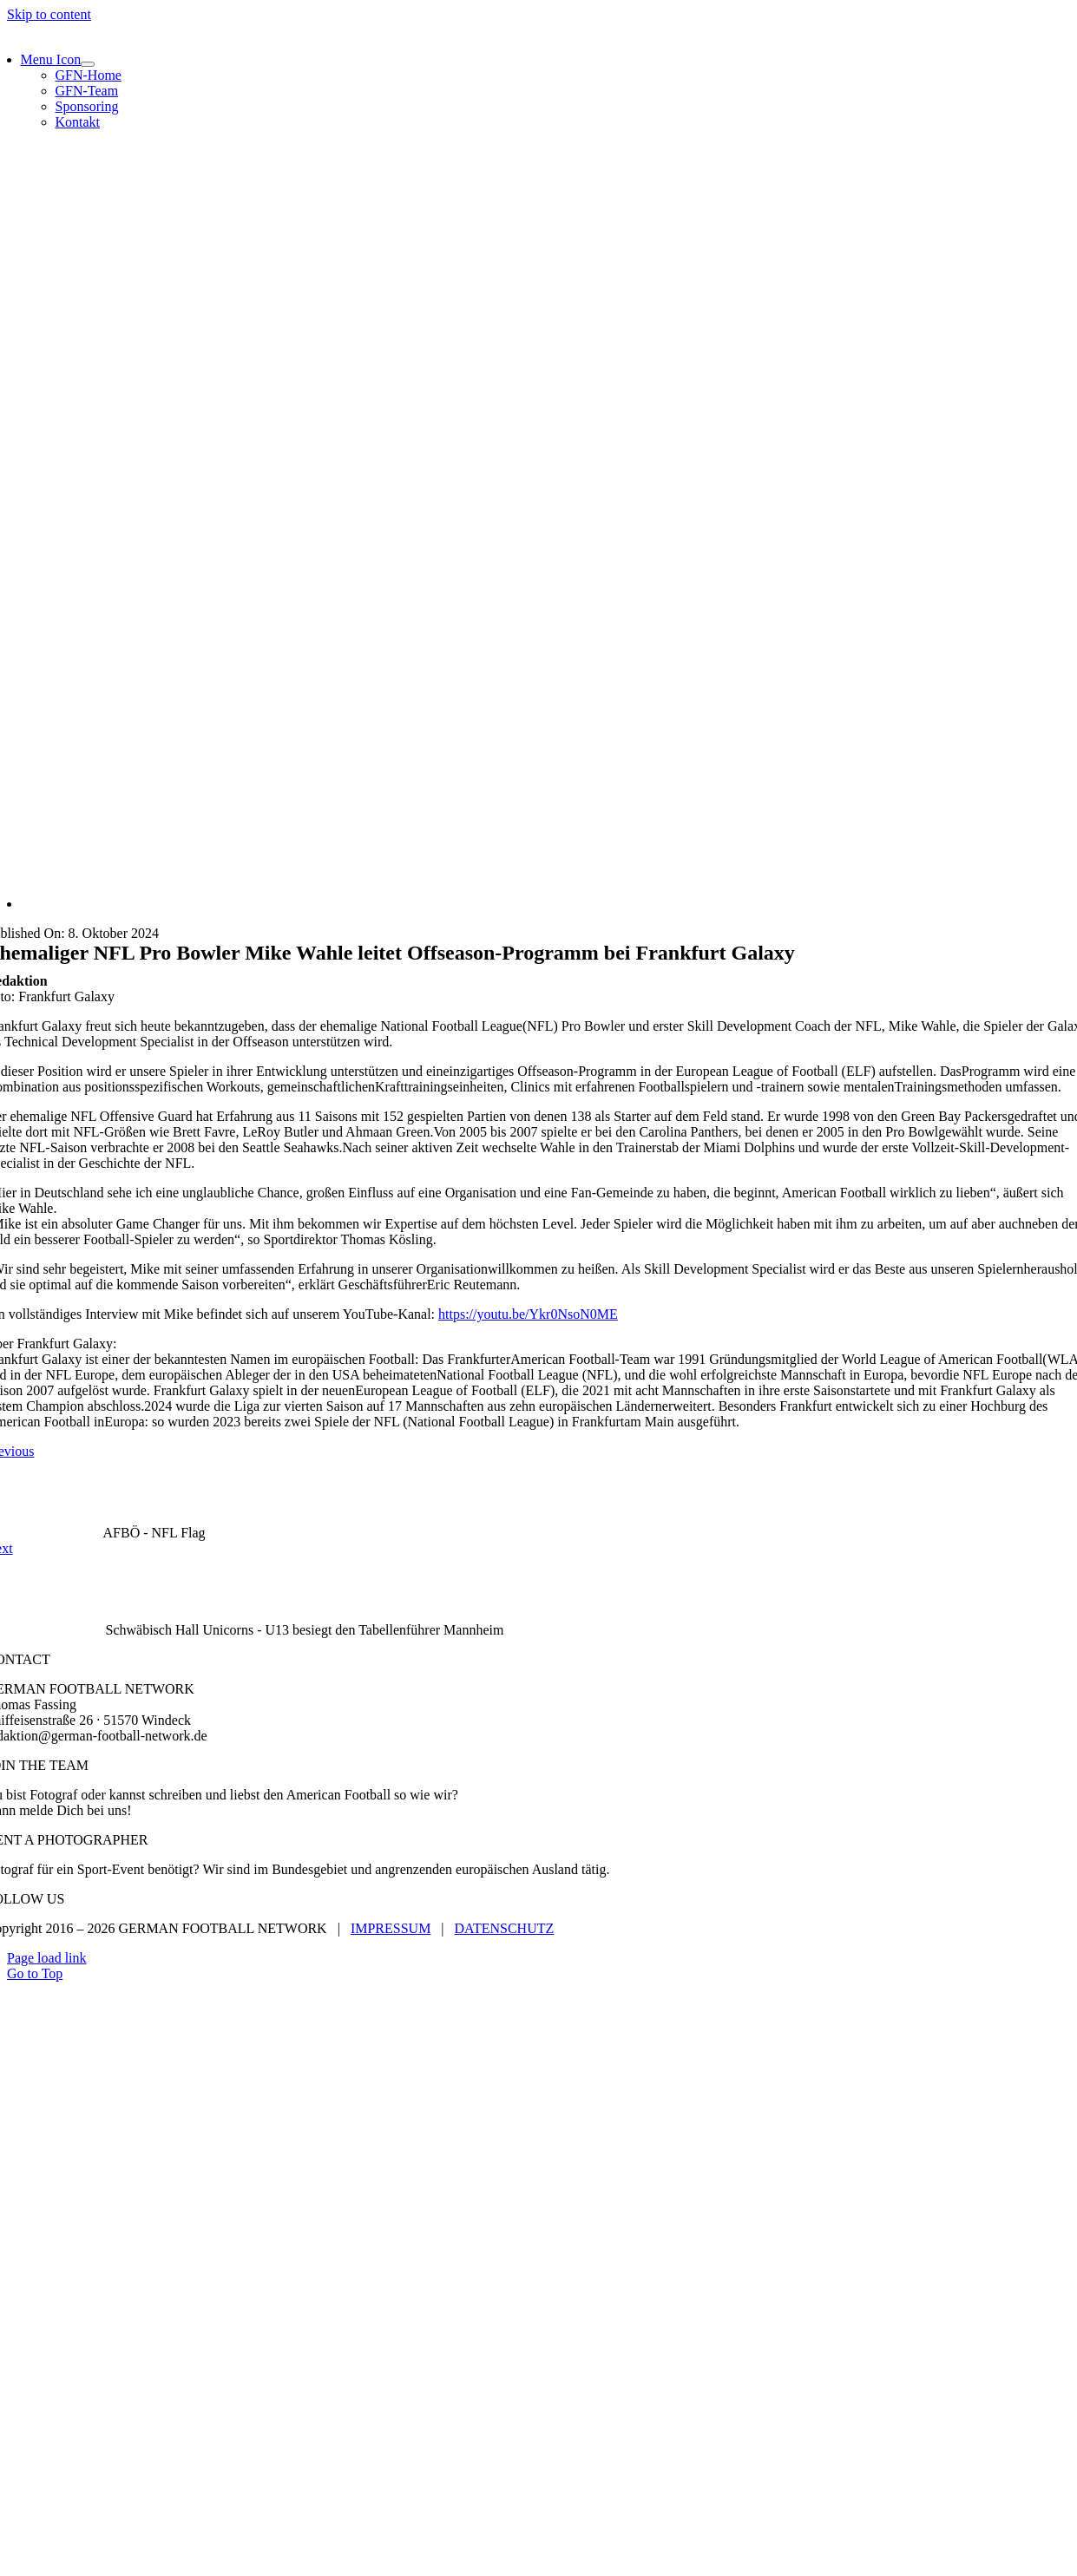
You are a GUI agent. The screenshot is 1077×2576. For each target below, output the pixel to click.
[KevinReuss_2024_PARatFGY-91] (541, 903)
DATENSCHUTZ (505, 1928)
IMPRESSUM (390, 1928)
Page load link (47, 1957)
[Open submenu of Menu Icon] (88, 64)
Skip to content (49, 14)
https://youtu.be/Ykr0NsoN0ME (528, 1314)
